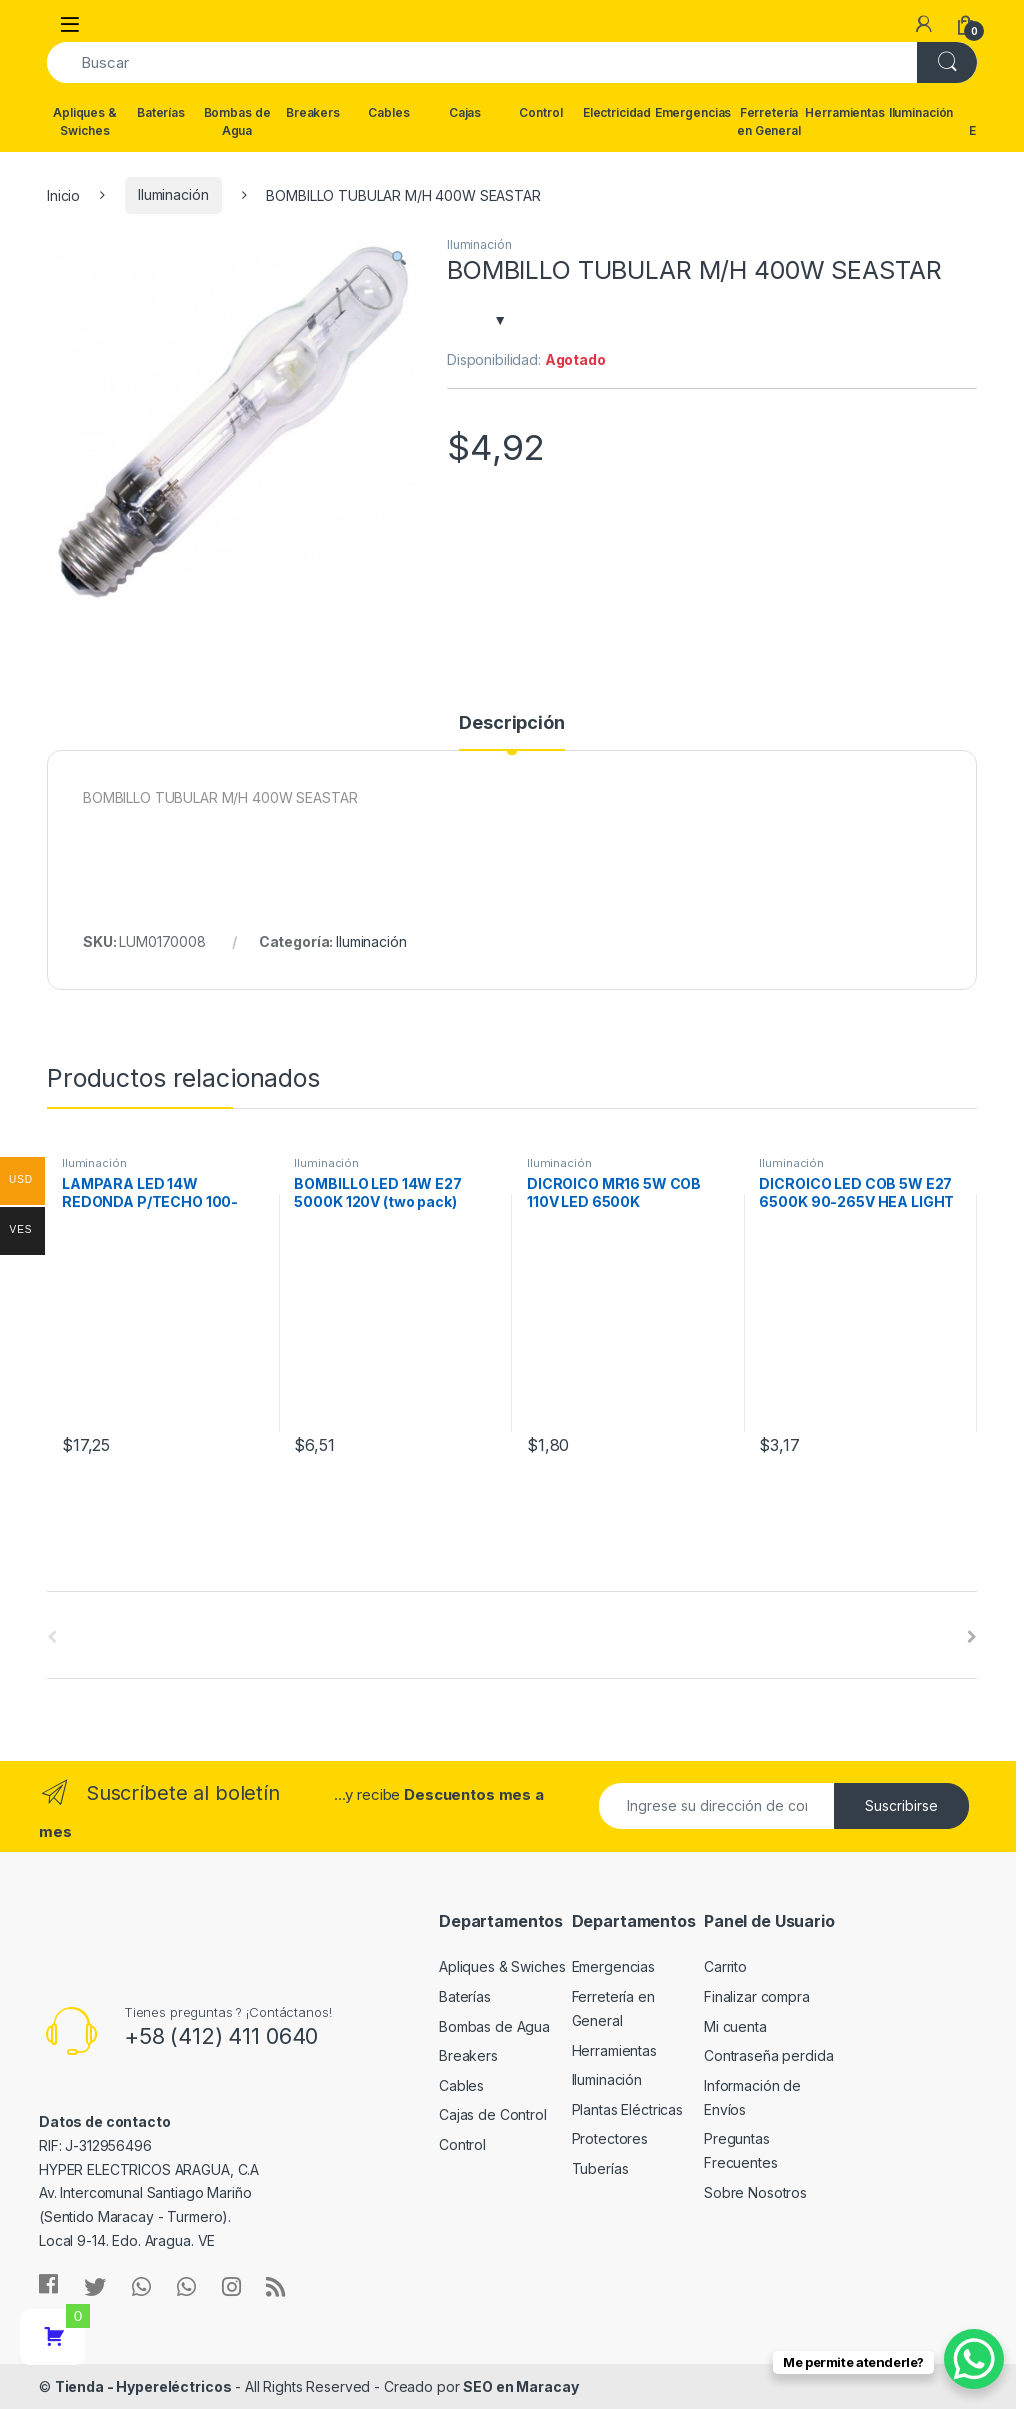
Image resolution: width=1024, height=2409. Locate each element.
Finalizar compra (757, 1996)
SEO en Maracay (520, 2386)
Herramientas (845, 112)
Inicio (63, 194)
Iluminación (921, 112)
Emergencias (693, 112)
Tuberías (600, 2168)
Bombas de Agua (237, 121)
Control (540, 112)
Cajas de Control (493, 2114)
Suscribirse (901, 1805)
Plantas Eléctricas (627, 2109)
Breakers (313, 112)
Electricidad (617, 112)
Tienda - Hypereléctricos (143, 2386)
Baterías (161, 112)
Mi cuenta (735, 2026)
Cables (388, 112)
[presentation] (972, 1637)
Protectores (610, 2138)
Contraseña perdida (768, 2055)
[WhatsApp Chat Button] (974, 2359)
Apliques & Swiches (85, 121)
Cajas (465, 112)
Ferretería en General (769, 121)
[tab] (511, 732)
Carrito (725, 1966)
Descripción (511, 723)
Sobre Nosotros (755, 2192)
